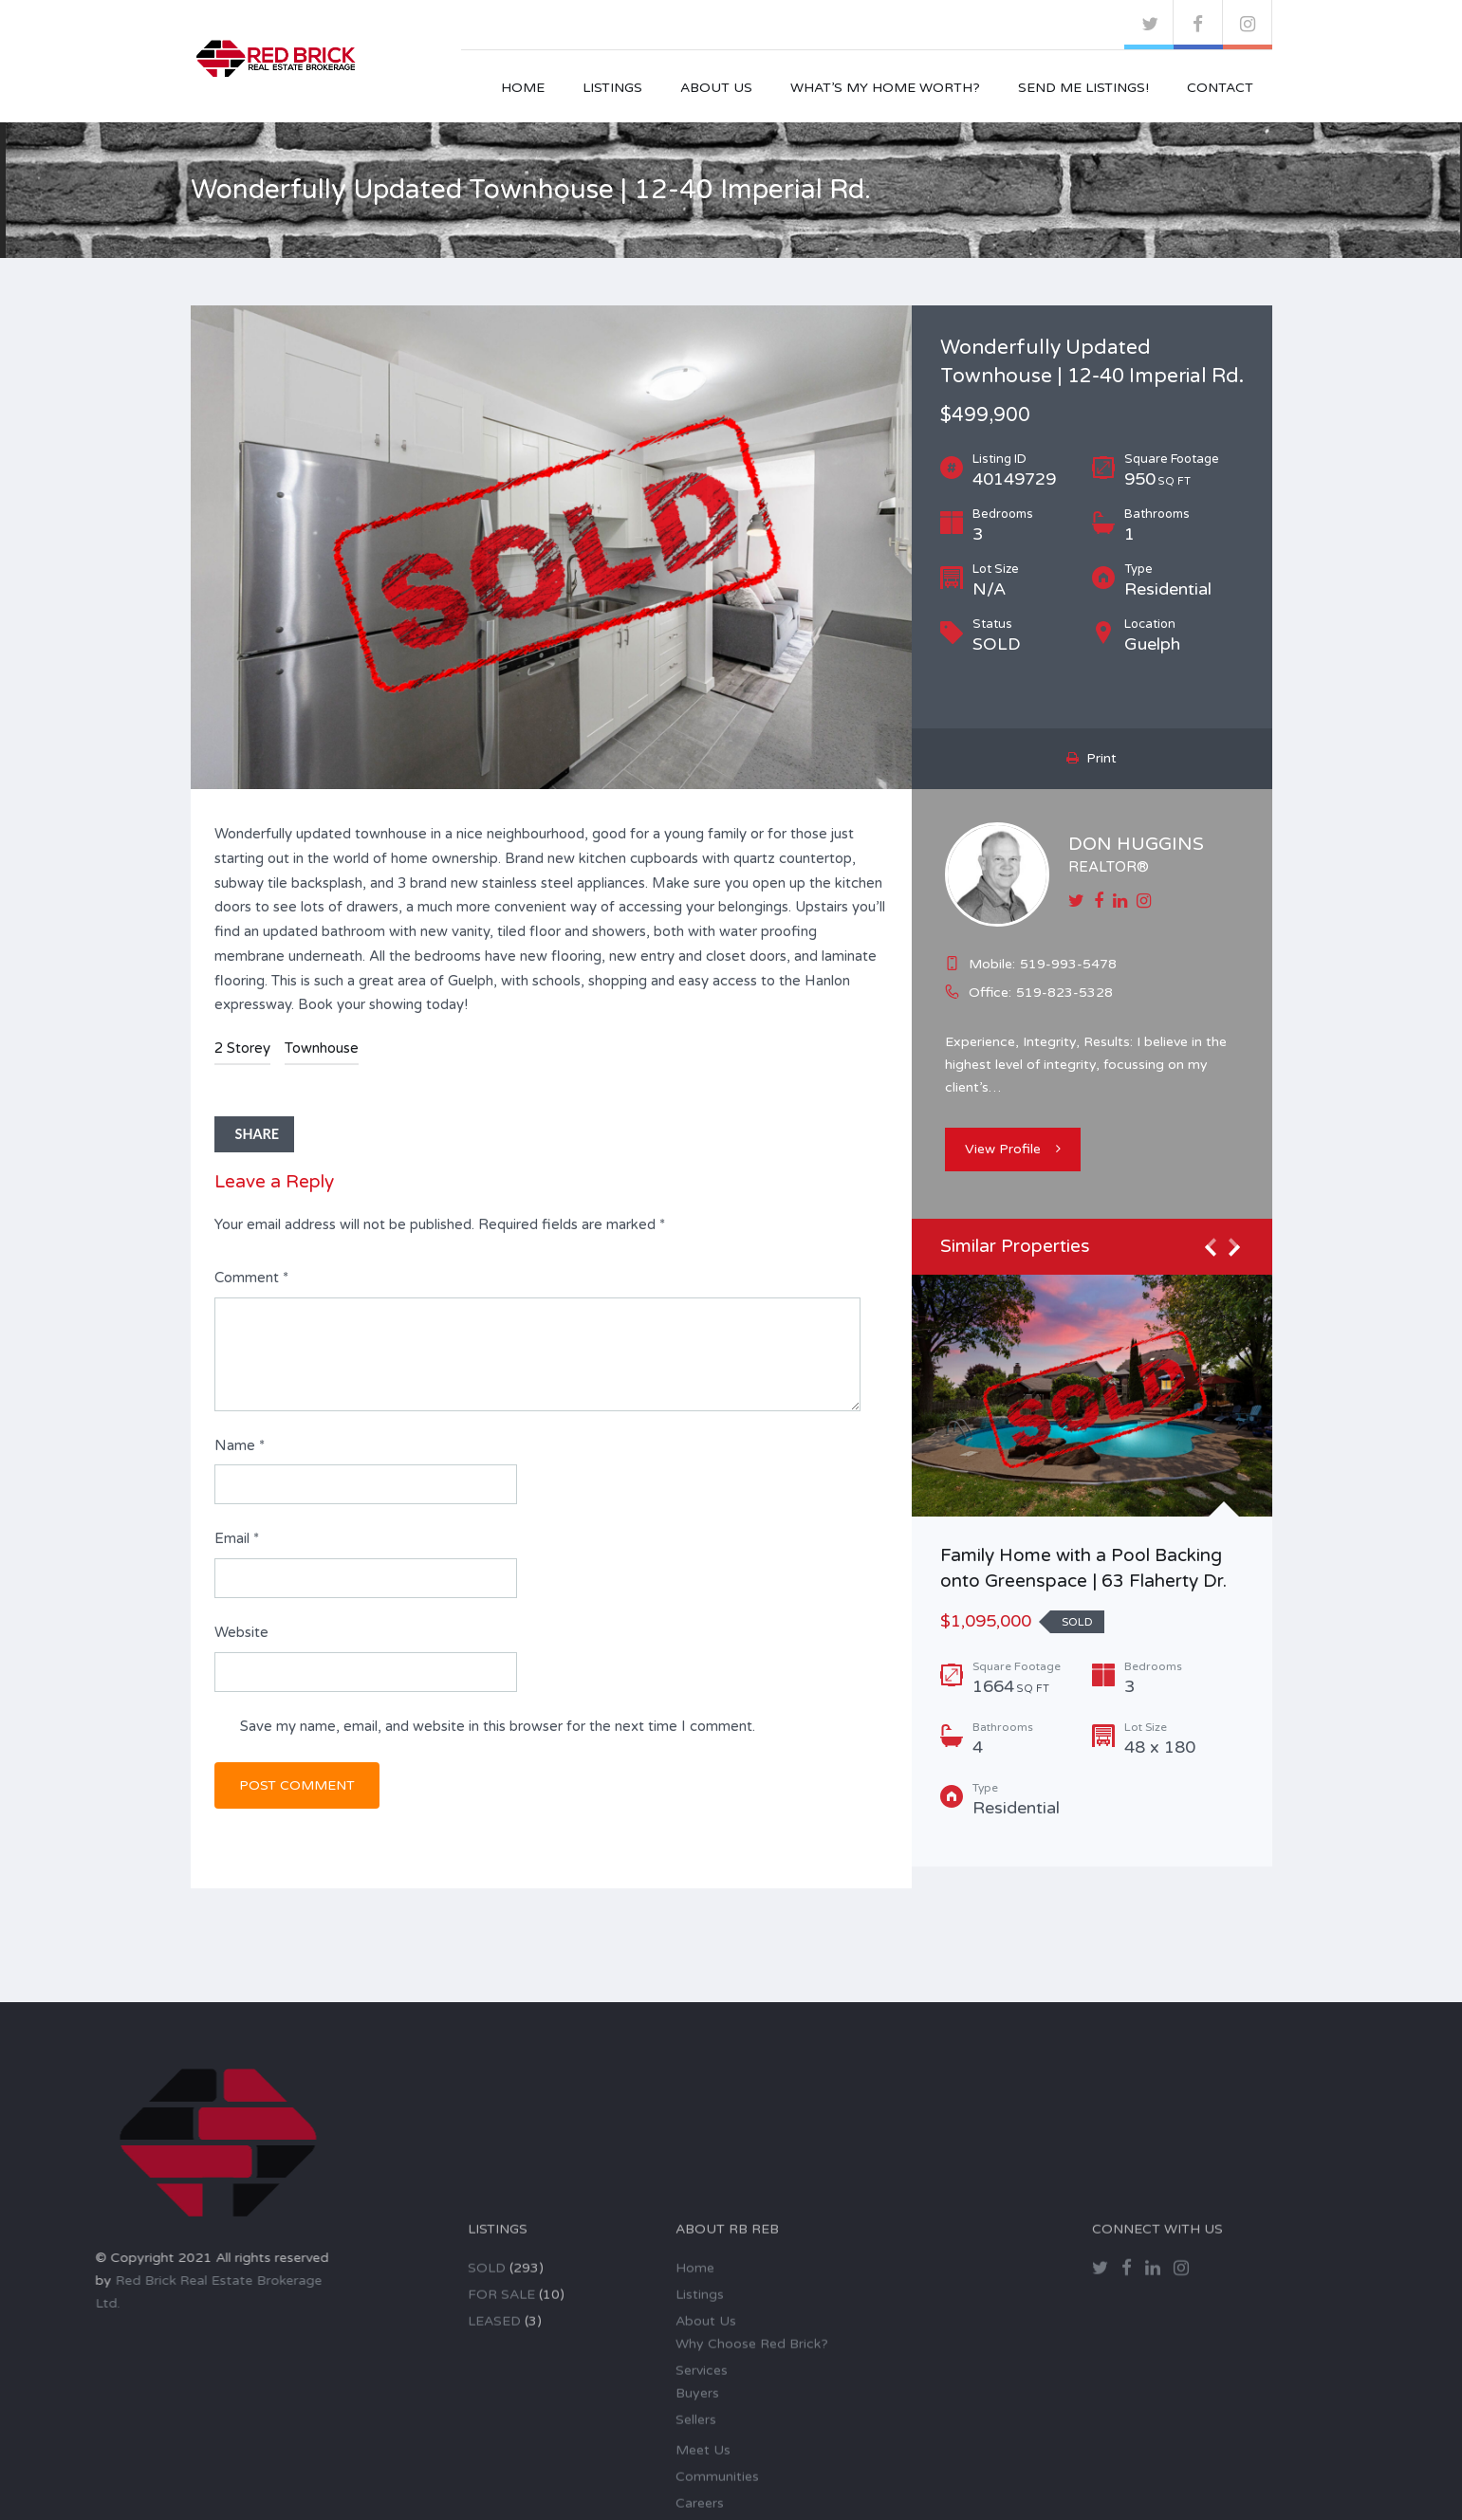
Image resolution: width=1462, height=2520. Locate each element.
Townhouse (322, 1048)
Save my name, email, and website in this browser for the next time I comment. (497, 1726)
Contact (1220, 88)
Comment (251, 1277)
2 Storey (242, 1048)
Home (523, 88)
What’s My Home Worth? (885, 88)
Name (239, 1445)
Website (241, 1632)
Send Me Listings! (1083, 88)
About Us (716, 88)
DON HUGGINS (1136, 844)
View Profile (1013, 1149)
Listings (612, 88)
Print (1091, 758)
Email (236, 1538)
